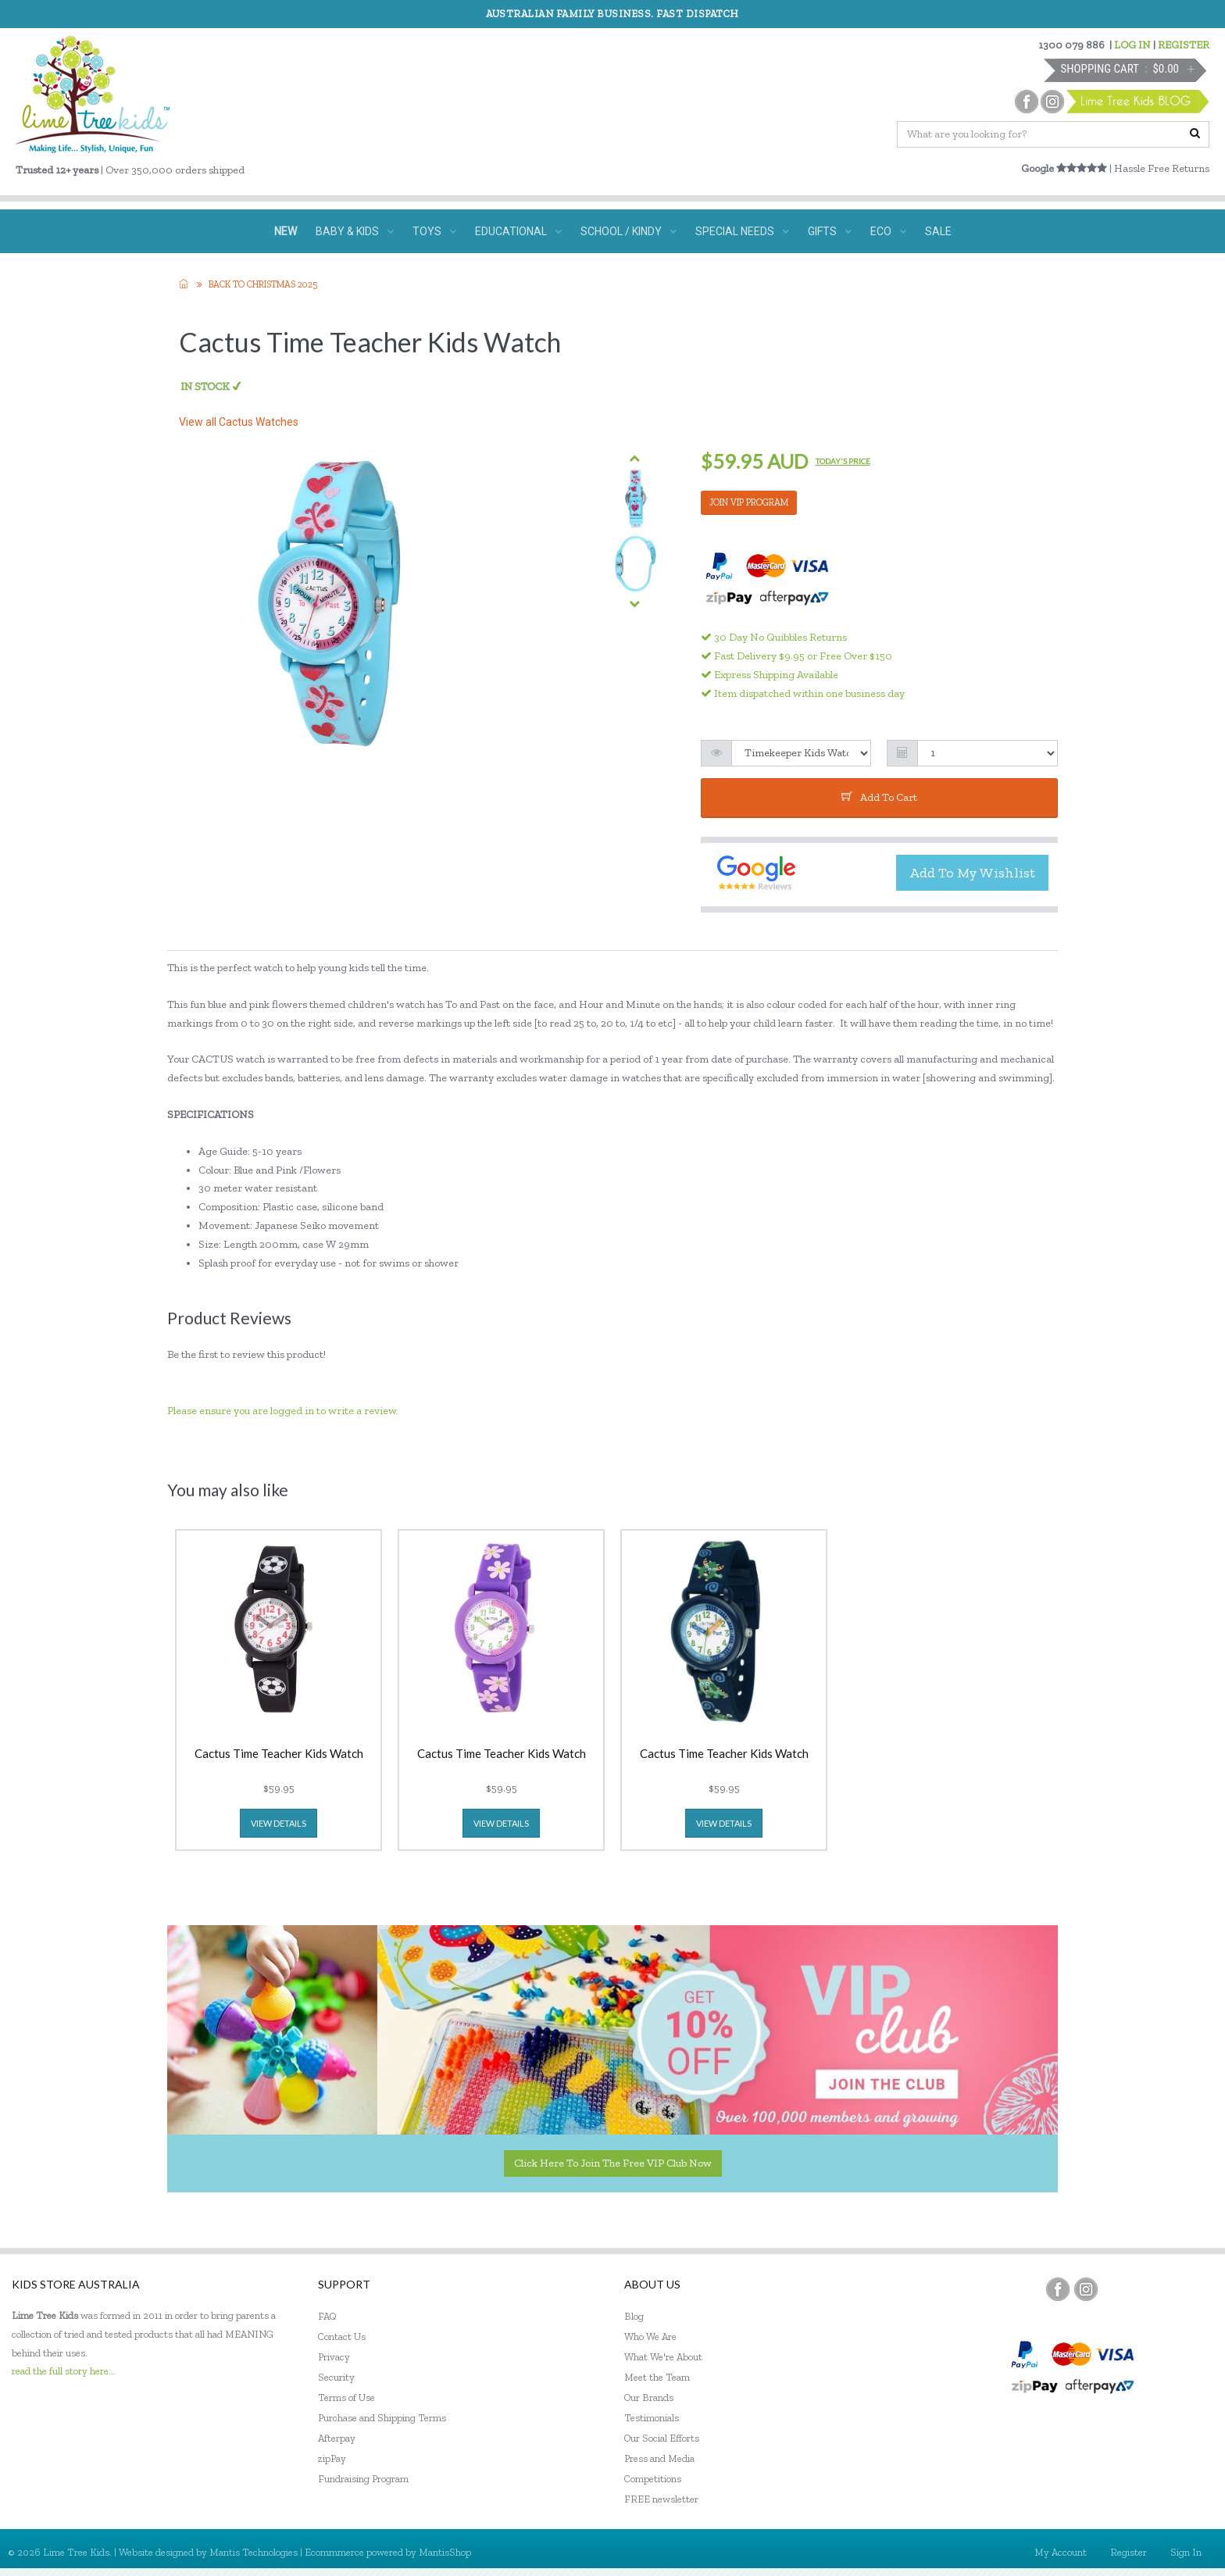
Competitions (652, 2479)
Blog (634, 2316)
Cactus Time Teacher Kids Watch (279, 1754)
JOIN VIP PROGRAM (748, 502)
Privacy (334, 2357)
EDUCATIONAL (518, 231)
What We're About (663, 2357)
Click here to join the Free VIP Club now (613, 2163)
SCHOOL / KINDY (628, 231)
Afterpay (336, 2438)
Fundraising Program (363, 2479)
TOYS (434, 231)
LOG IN (1132, 45)
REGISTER (1183, 45)
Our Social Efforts (661, 2438)
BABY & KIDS (355, 231)
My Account (1060, 2552)
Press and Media (659, 2458)
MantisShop (445, 2552)
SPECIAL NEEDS (742, 231)
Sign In (1186, 2552)
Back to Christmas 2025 (263, 284)
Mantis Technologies (253, 2552)
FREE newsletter (661, 2499)
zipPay (332, 2458)
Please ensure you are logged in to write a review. (282, 1410)
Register (1128, 2552)
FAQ (327, 2316)
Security (336, 2377)
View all (238, 422)
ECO (888, 231)
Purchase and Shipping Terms (382, 2418)
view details (278, 1823)
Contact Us (342, 2336)
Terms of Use (346, 2397)
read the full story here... (64, 2371)
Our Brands (648, 2397)
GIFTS (830, 231)
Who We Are (650, 2336)
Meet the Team (657, 2377)
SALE (938, 231)
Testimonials (651, 2418)
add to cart (879, 797)
